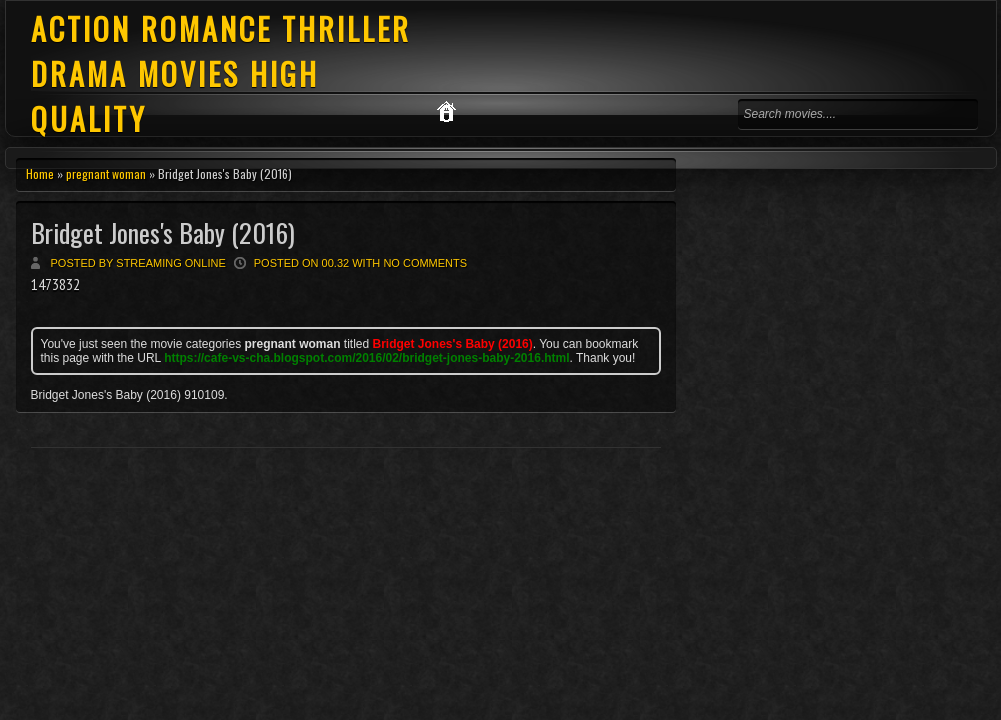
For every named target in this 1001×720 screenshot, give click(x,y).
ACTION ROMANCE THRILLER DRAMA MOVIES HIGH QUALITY (221, 73)
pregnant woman (106, 173)
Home (40, 173)
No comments (425, 263)
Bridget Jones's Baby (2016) (163, 232)
